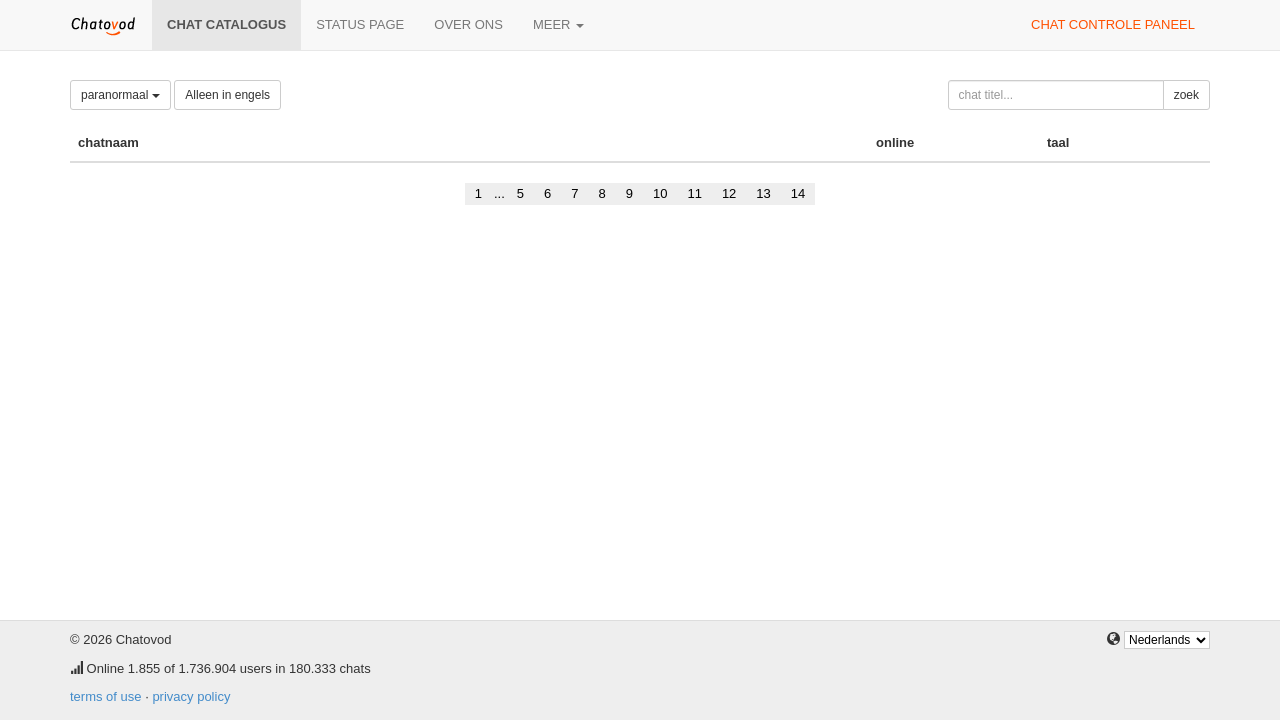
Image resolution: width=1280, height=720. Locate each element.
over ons (468, 24)
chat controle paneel (1113, 24)
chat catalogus (226, 24)
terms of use (106, 696)
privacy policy (191, 696)
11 (694, 193)
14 (798, 193)
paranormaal (120, 95)
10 (660, 193)
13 (763, 193)
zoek (1186, 95)
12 (729, 193)
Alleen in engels (227, 95)
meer (558, 24)
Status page (360, 24)
